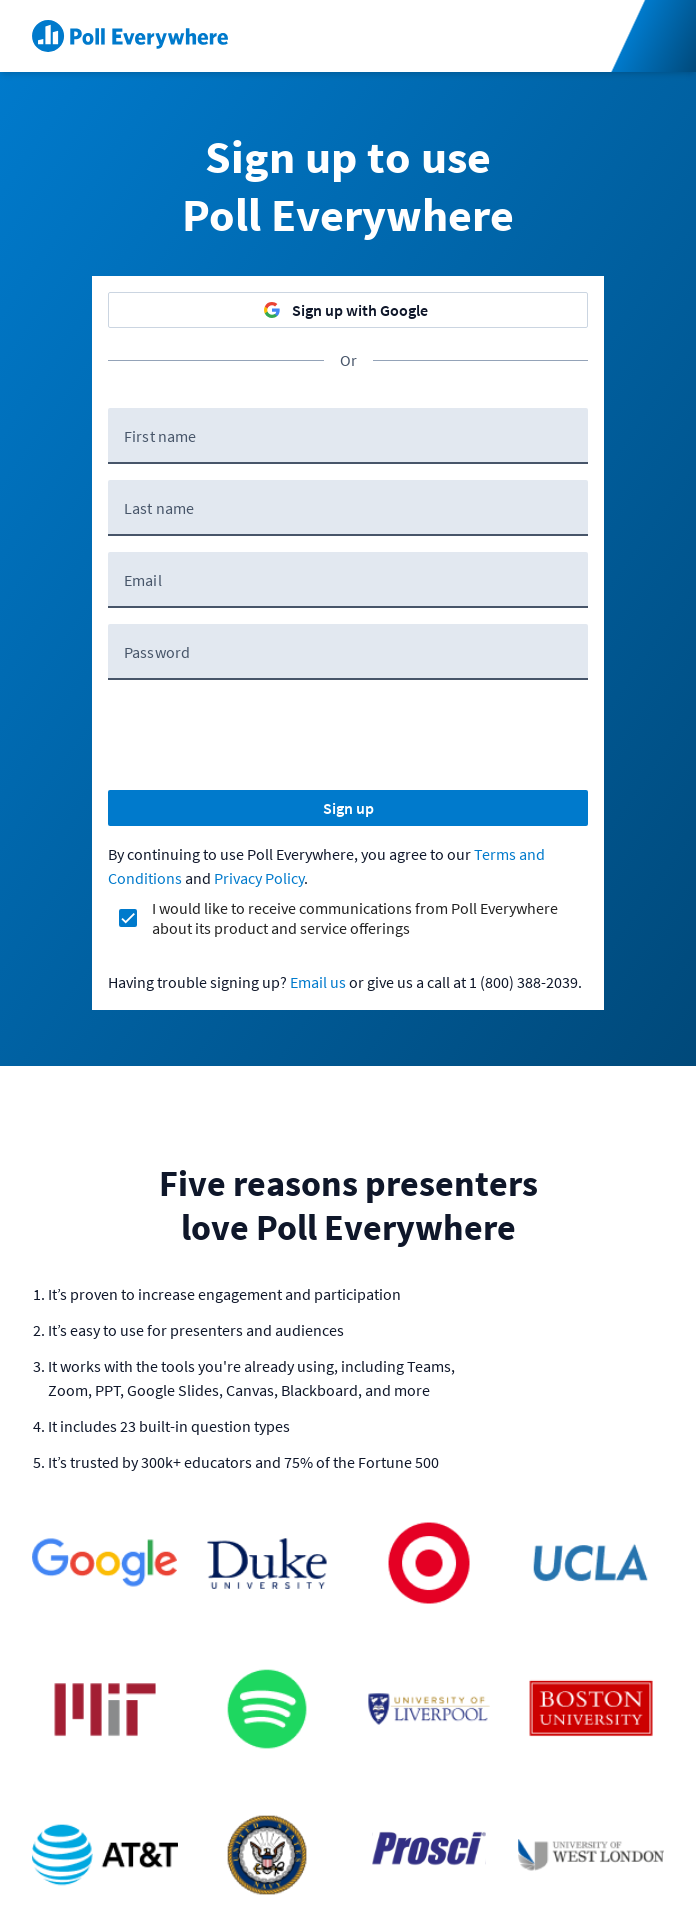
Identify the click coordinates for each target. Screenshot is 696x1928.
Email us (318, 982)
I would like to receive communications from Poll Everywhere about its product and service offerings (355, 918)
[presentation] (260, 735)
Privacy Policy (259, 878)
